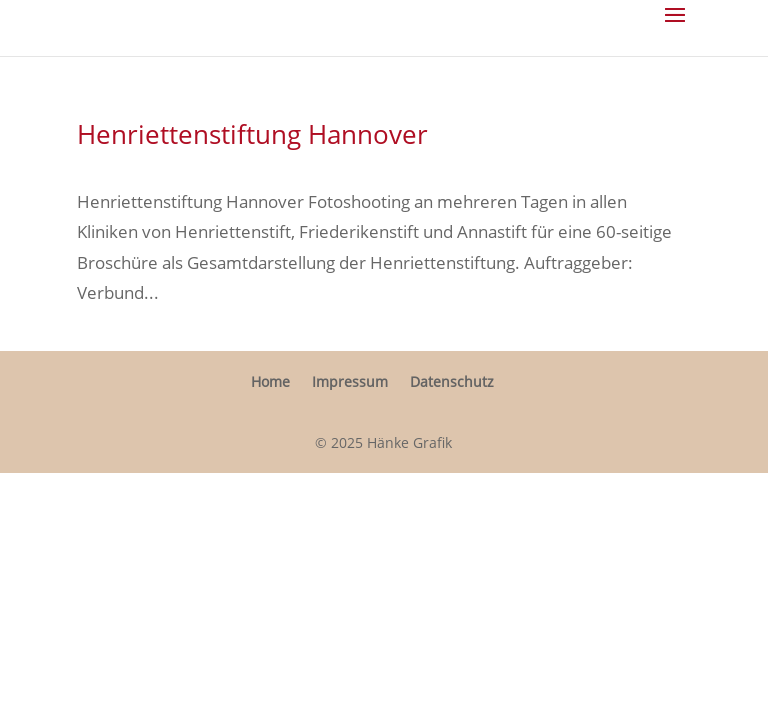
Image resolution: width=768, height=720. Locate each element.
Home (270, 381)
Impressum (350, 381)
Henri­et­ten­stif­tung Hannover (252, 134)
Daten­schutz (452, 381)
